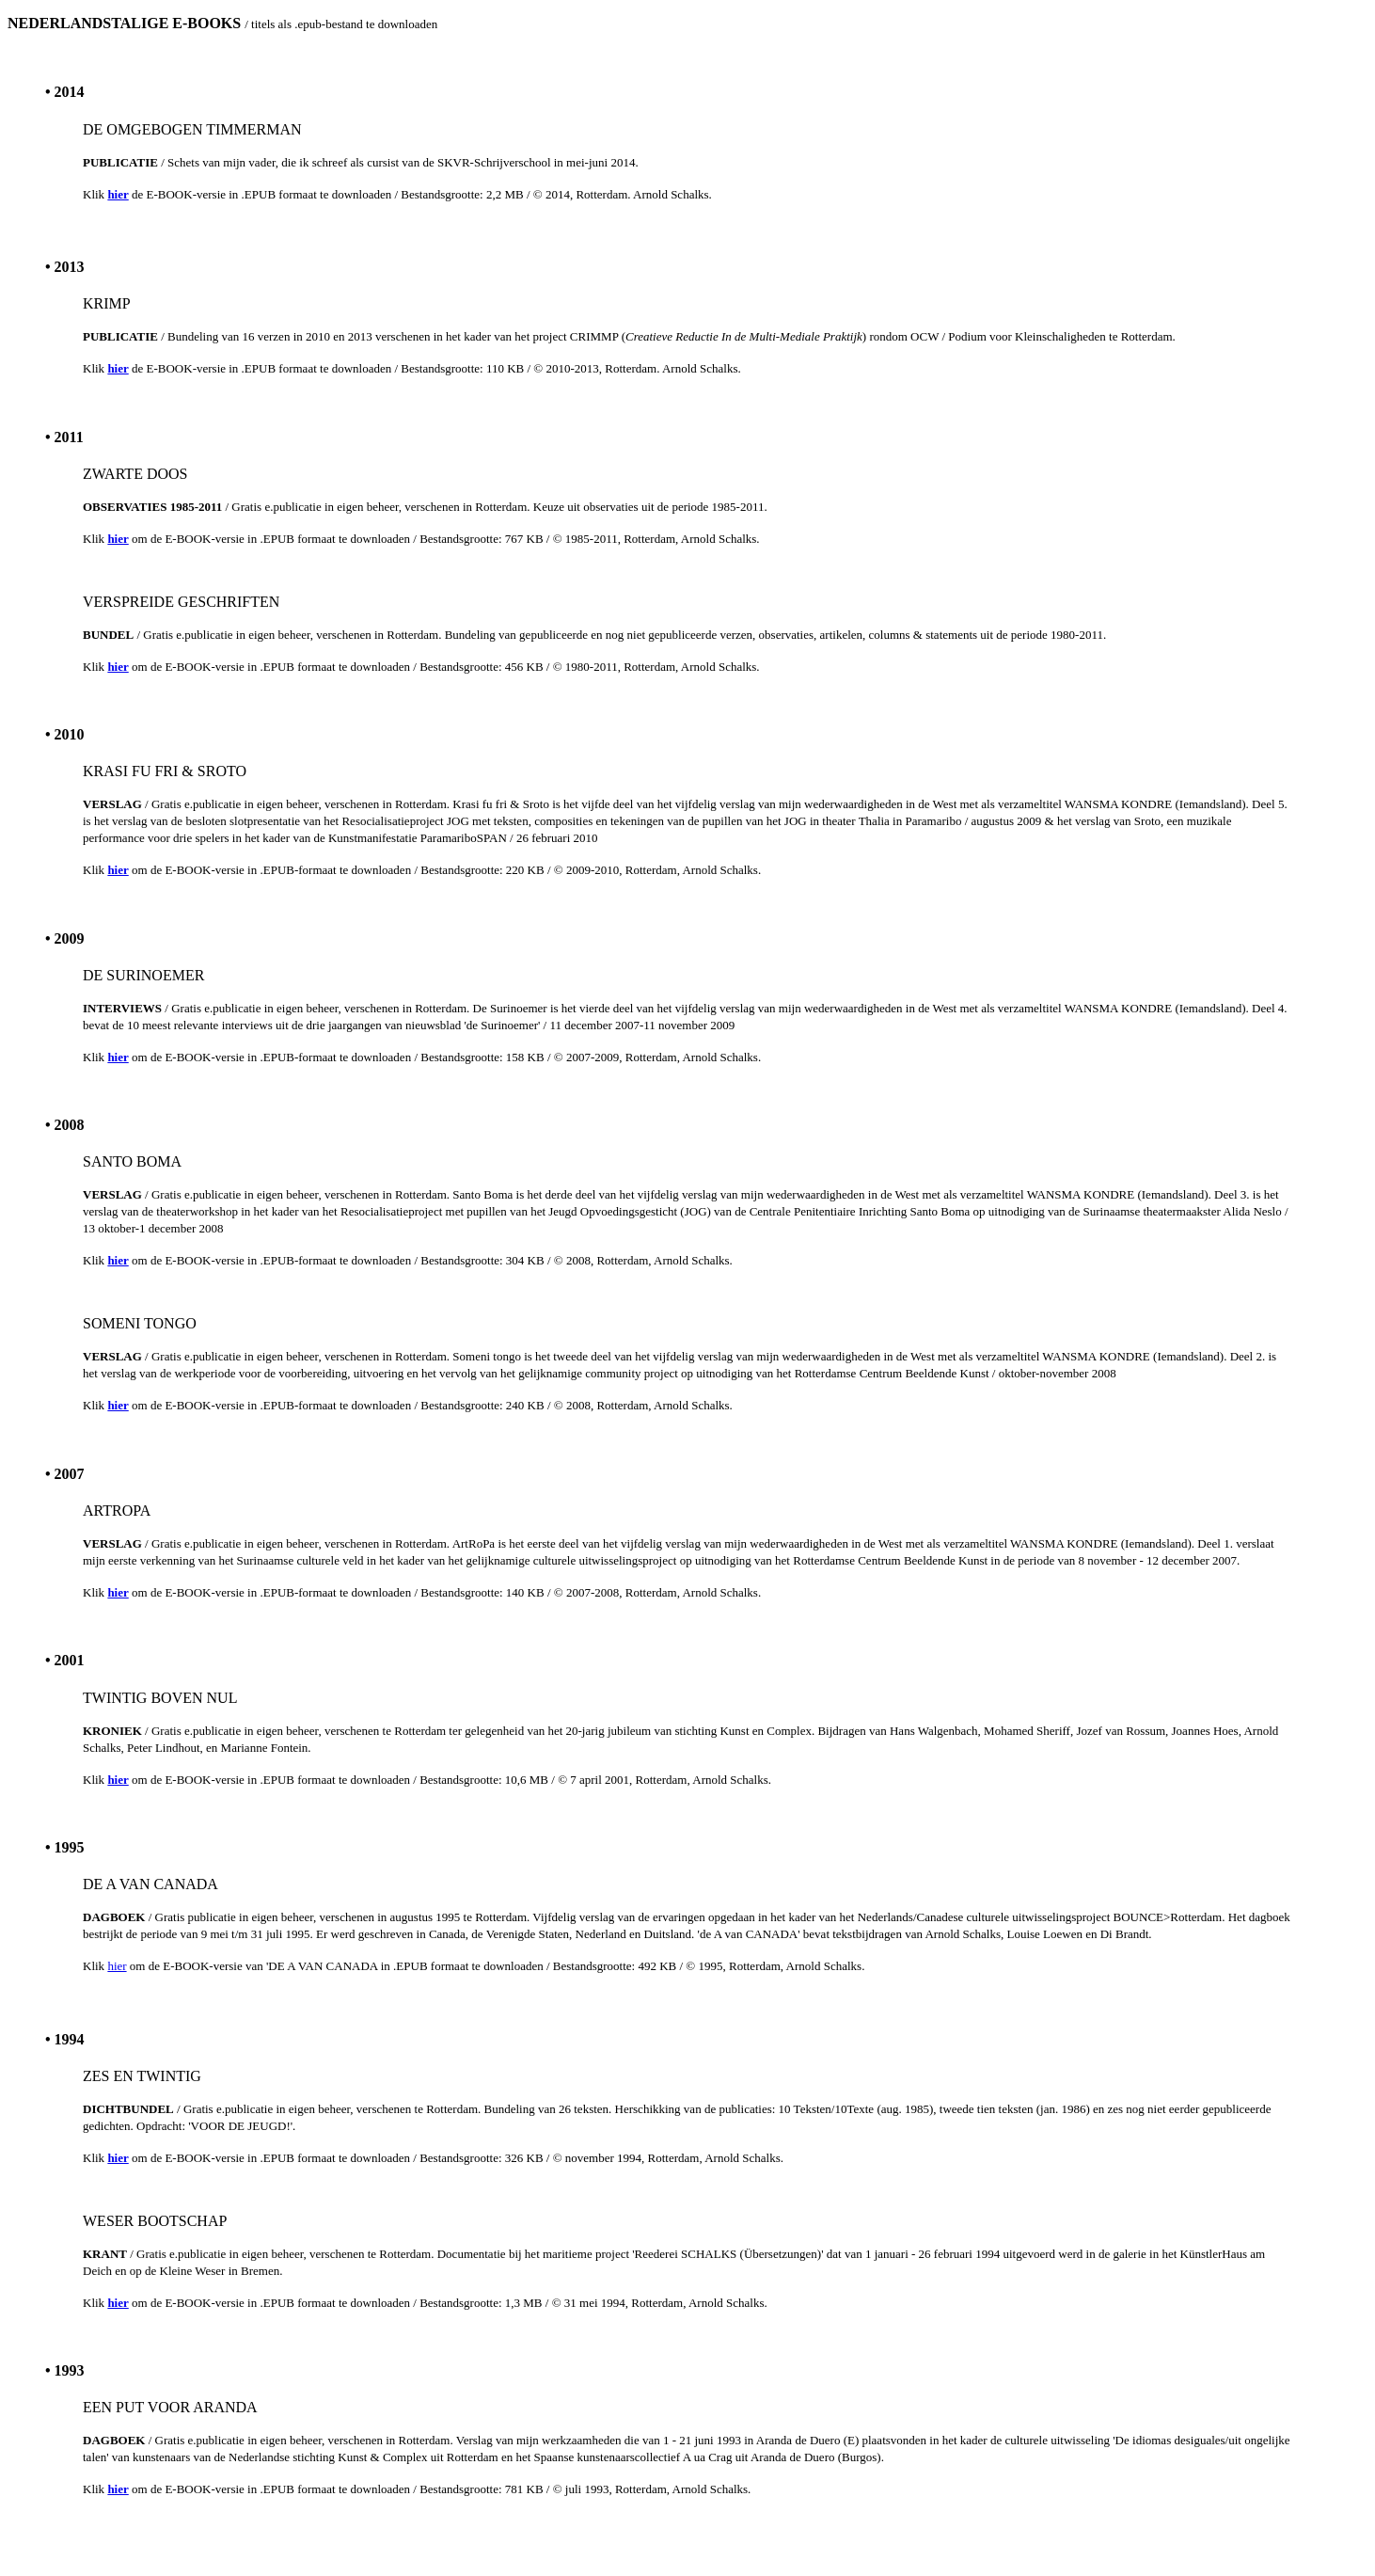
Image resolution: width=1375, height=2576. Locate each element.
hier (116, 1966)
